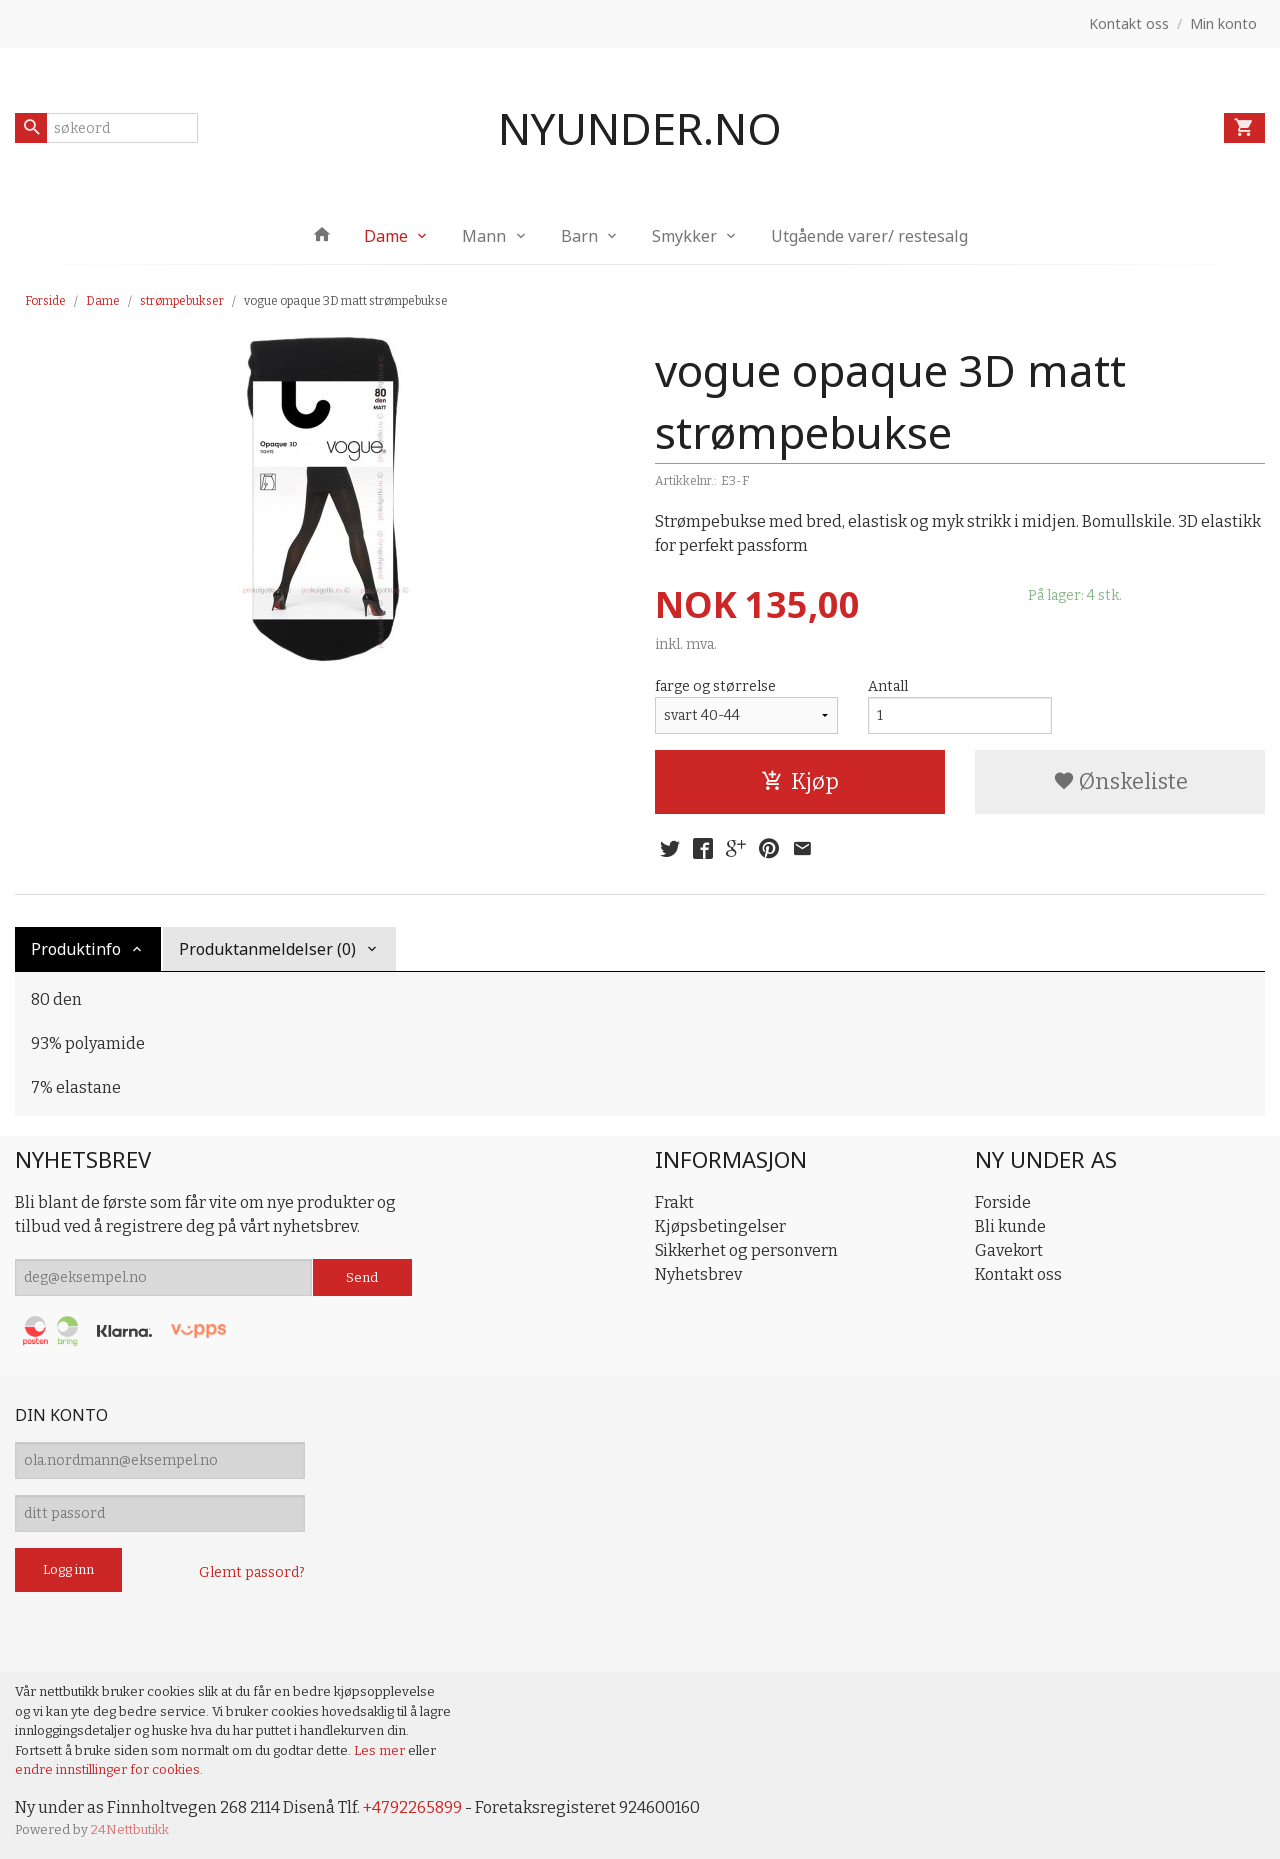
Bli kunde (1010, 1226)
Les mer (381, 1750)
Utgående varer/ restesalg (869, 236)
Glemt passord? (252, 1572)
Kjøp (800, 781)
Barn (579, 236)
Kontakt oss (1018, 1274)
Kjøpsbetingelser (720, 1226)
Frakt (674, 1202)
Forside (45, 301)
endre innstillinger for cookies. (109, 1769)
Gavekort (1009, 1250)
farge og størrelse (715, 686)
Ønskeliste (1120, 781)
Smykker (684, 236)
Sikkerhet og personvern (746, 1250)
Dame (386, 236)
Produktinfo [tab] (76, 949)
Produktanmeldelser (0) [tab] (267, 949)
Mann (484, 236)
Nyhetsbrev (698, 1274)
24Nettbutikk (130, 1829)
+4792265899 (412, 1807)
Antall (888, 686)
